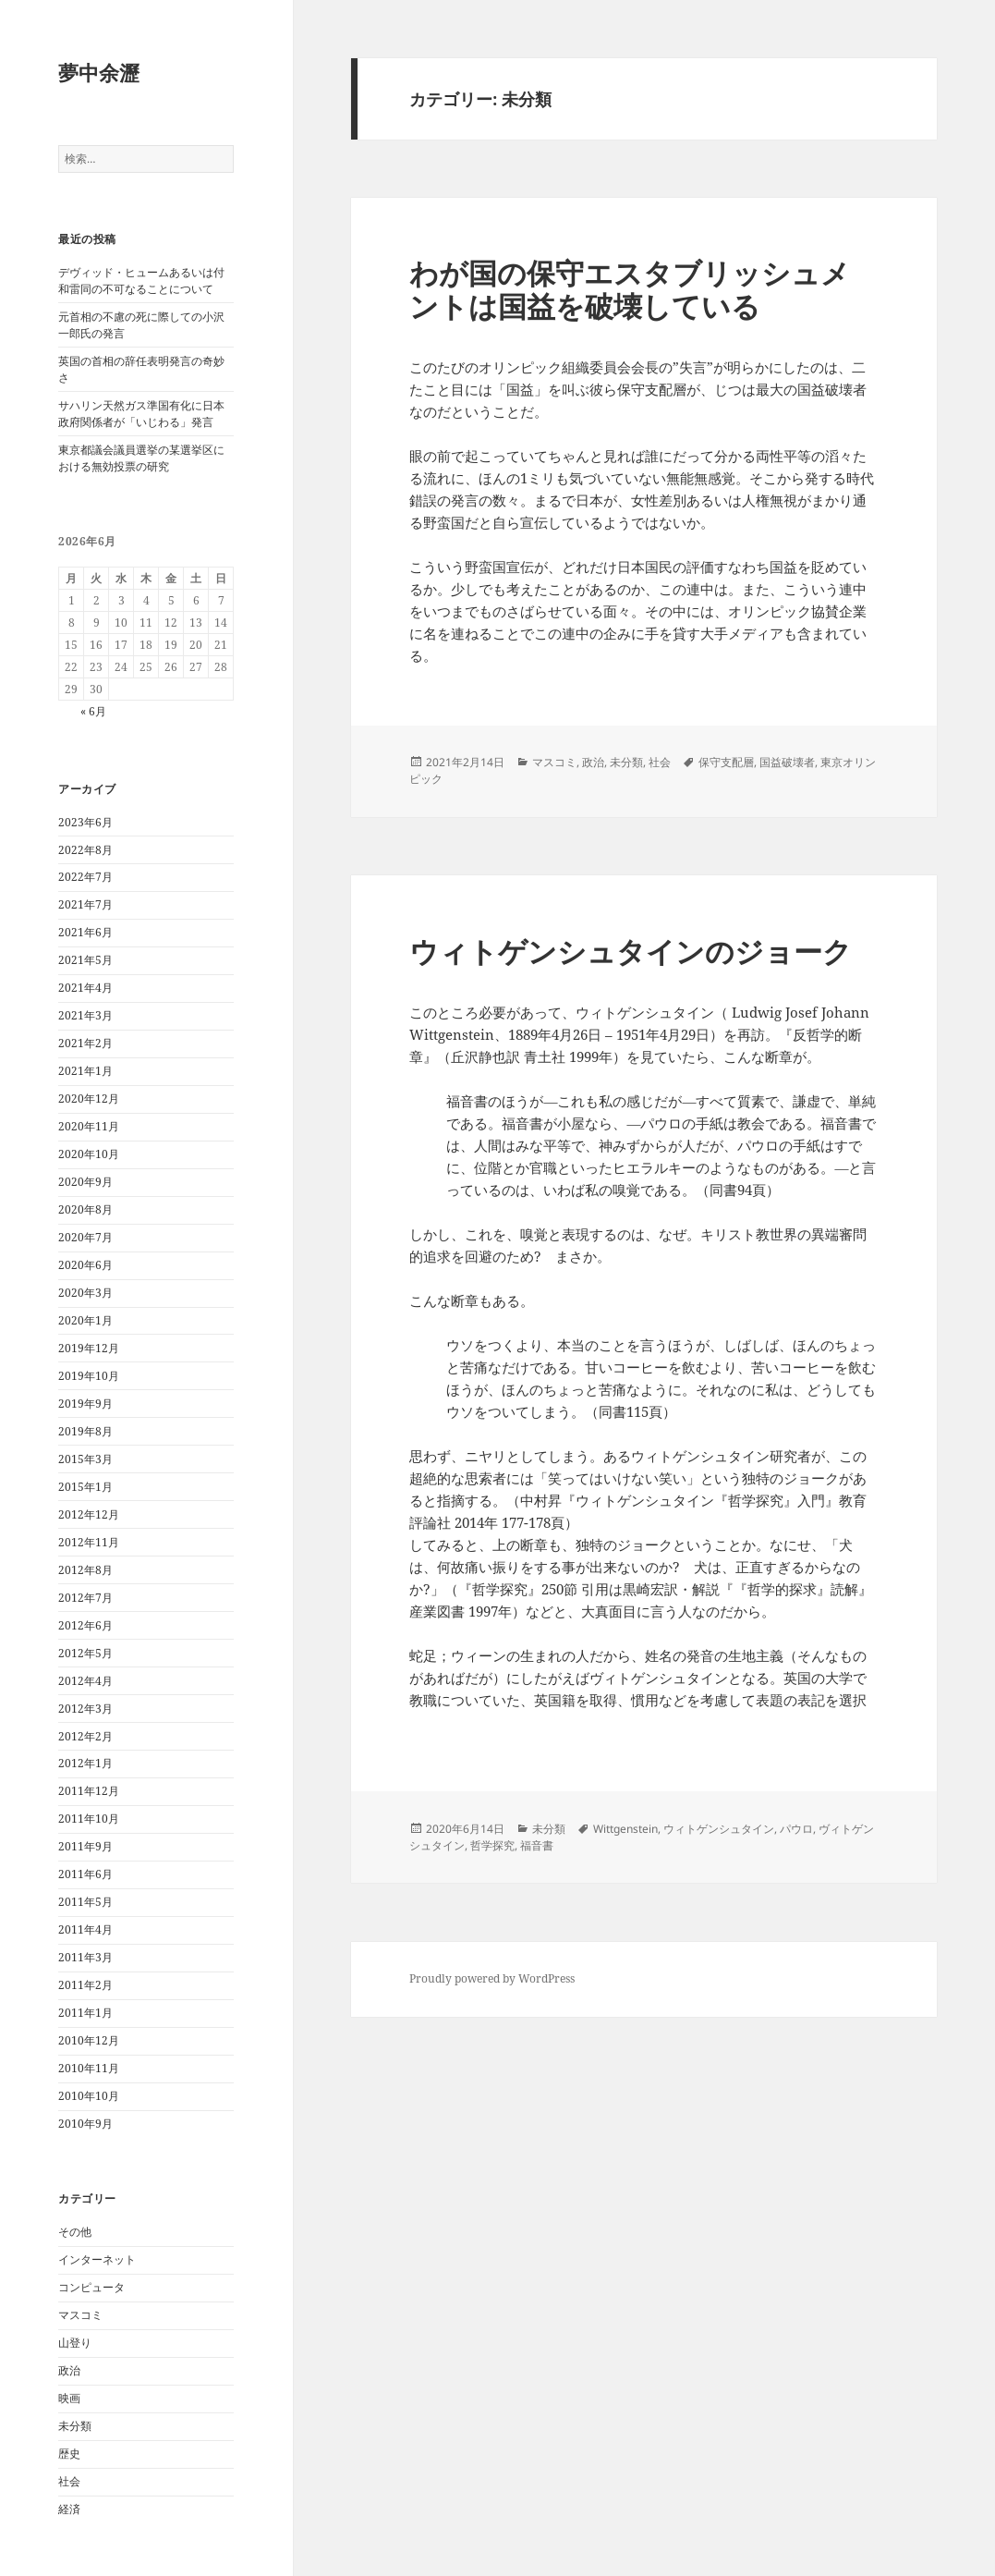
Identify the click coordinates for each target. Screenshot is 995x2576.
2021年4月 (85, 987)
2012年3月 (85, 1708)
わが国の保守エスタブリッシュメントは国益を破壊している (629, 289)
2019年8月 (85, 1431)
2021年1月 (85, 1071)
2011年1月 (85, 2013)
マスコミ (80, 2315)
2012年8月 (85, 1570)
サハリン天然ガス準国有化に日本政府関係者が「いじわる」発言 (141, 413)
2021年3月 (85, 1015)
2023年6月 (85, 822)
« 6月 (93, 711)
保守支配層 (726, 762)
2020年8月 (85, 1209)
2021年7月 (85, 904)
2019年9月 (85, 1403)
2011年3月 (85, 1957)
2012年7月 (85, 1597)
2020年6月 (85, 1265)
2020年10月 (88, 1154)
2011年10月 (88, 1818)
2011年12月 (88, 1791)
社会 (69, 2481)
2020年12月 (88, 1098)
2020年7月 (85, 1237)
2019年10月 (88, 1376)
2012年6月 (85, 1625)
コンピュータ (91, 2287)
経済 (69, 2509)
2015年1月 (85, 1487)
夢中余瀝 (99, 72)
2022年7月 (85, 877)
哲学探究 (492, 1845)
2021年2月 (85, 1043)
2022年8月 (85, 850)
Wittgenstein (625, 1829)
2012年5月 (85, 1653)
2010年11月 (88, 2068)
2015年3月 (85, 1459)
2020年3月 (85, 1292)
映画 (69, 2398)
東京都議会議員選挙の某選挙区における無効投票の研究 (141, 458)
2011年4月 (85, 1929)
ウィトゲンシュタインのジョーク (630, 951)
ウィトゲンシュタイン (718, 1829)
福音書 (536, 1845)
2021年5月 (85, 960)
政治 (69, 2370)
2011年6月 (85, 1874)
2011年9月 (85, 1846)
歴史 (69, 2453)
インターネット (97, 2259)
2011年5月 (85, 1902)
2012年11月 (88, 1542)
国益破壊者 (787, 762)
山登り (74, 2342)
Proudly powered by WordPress (492, 1978)
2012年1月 (85, 1763)
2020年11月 (88, 1126)
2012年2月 (85, 1736)
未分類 (74, 2426)
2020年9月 (85, 1182)
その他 (74, 2232)
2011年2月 (85, 1985)
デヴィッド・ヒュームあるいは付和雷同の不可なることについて (141, 280)
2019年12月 (88, 1348)
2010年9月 (85, 2123)
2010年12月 (88, 2040)
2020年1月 (85, 1320)
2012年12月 (88, 1514)
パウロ (796, 1829)
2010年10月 (88, 2096)
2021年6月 (85, 932)
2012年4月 (85, 1681)
